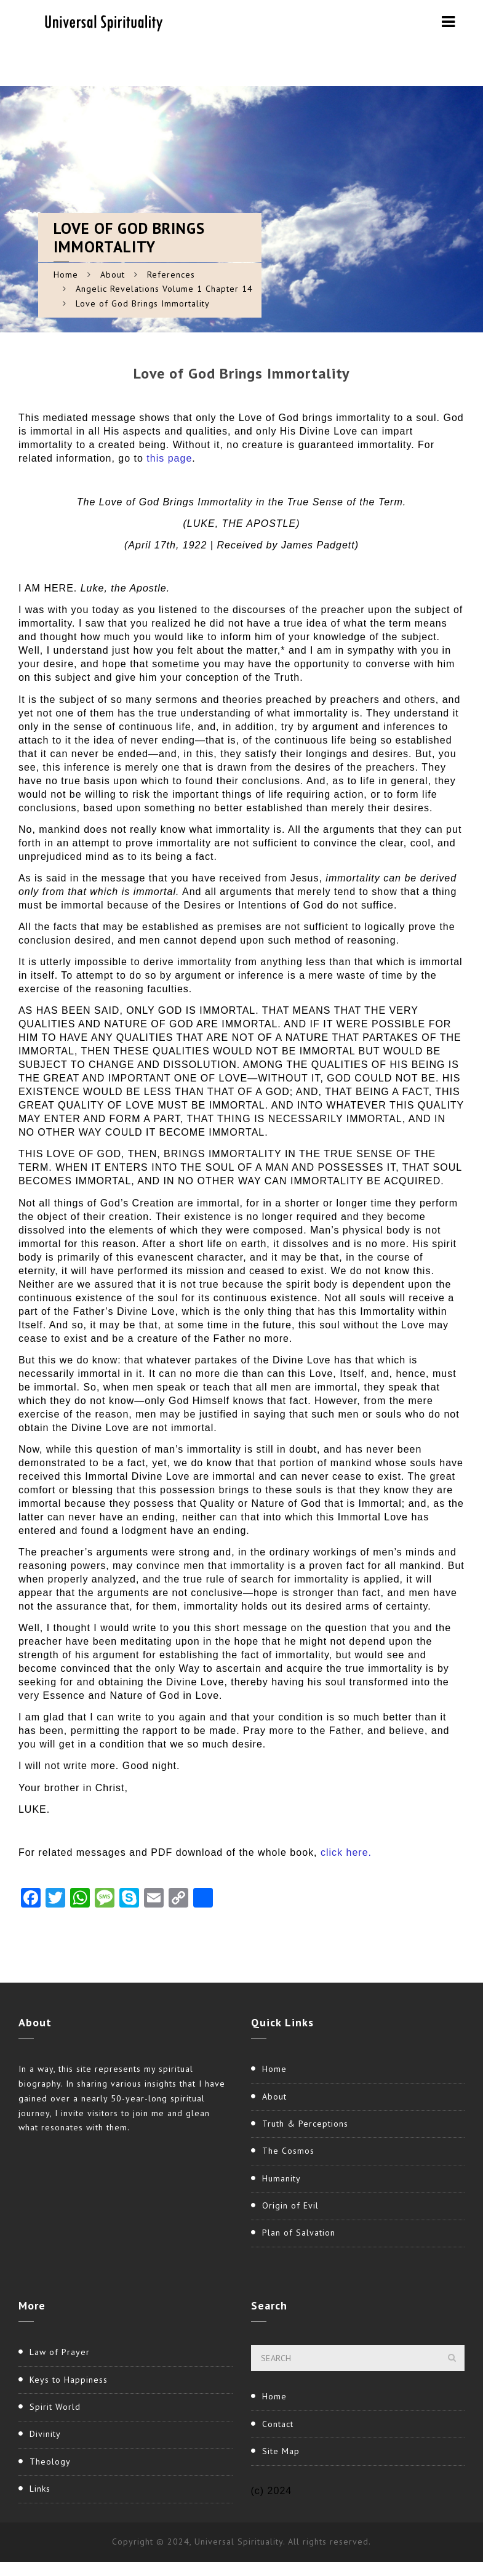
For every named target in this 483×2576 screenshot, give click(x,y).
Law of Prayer (60, 2351)
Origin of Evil (290, 2205)
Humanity (281, 2178)
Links (40, 2488)
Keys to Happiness (69, 2379)
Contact (277, 2424)
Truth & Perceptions (305, 2123)
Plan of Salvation (298, 2232)
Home (66, 274)
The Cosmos (288, 2150)
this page (169, 458)
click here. (346, 1852)
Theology (50, 2461)
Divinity (45, 2433)
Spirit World (55, 2406)
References (171, 274)
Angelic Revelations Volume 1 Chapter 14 (164, 288)
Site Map (281, 2451)
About (112, 274)
